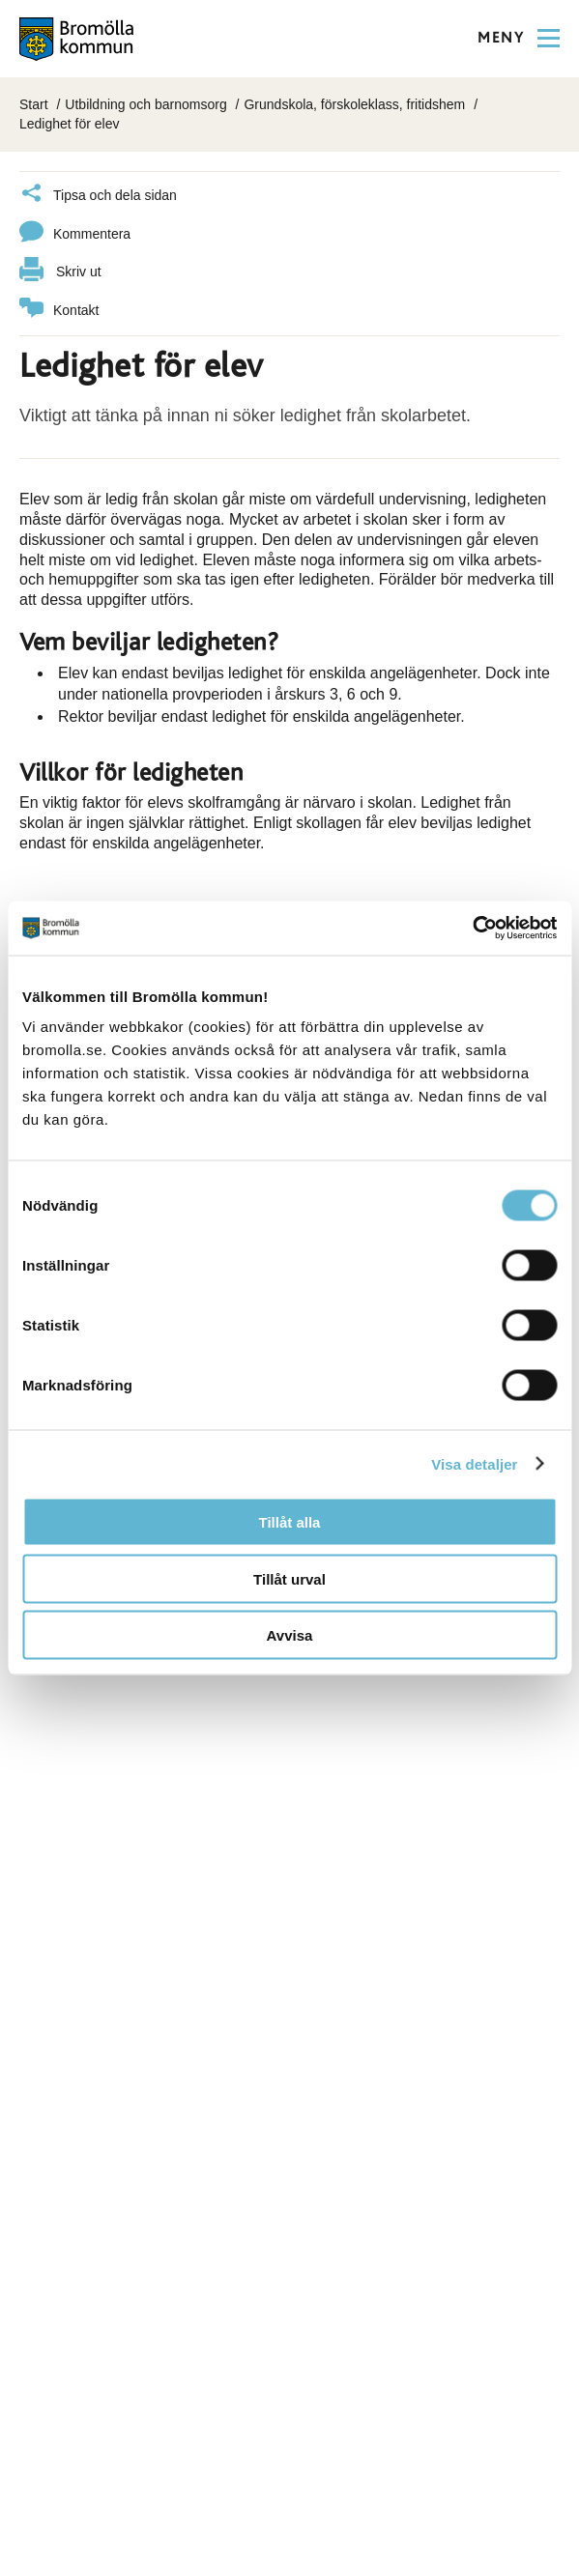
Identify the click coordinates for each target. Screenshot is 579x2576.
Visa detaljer (474, 1463)
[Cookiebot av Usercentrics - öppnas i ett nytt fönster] (472, 928)
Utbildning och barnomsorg (145, 104)
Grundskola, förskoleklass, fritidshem (354, 104)
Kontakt (59, 310)
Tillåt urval (289, 1578)
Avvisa (290, 1635)
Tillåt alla (290, 1522)
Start (33, 104)
